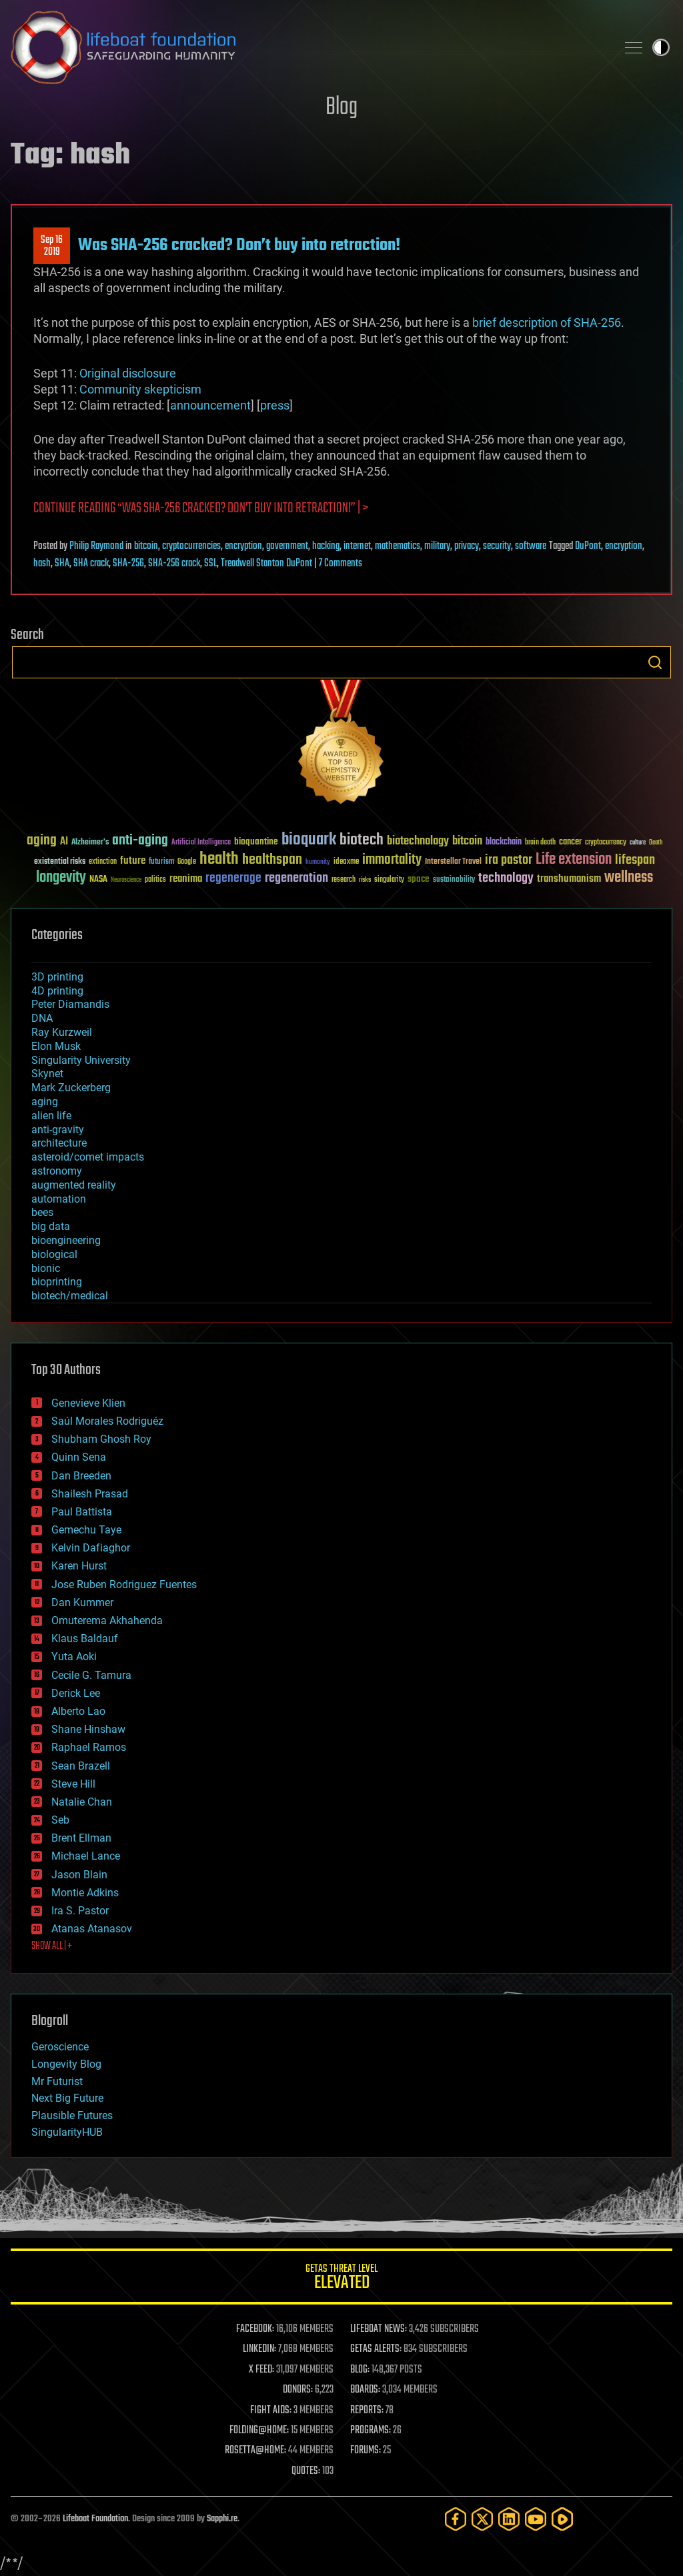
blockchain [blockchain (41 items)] (504, 842)
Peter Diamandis (70, 1004)
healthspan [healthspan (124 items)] (272, 860)
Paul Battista (81, 1511)
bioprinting (56, 1281)
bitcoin (146, 546)
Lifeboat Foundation (95, 2519)
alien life (51, 1115)
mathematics (397, 546)
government (287, 546)
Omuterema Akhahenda (107, 1620)
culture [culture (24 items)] (638, 842)
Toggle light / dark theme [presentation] (661, 47)
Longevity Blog (66, 2064)
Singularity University (81, 1060)
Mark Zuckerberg (71, 1087)
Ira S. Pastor (80, 1910)
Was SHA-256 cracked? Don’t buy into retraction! (239, 245)
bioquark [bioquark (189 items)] (308, 840)
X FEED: (261, 2370)
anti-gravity (57, 1129)
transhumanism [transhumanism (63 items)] (569, 878)
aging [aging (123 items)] (42, 840)
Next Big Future (67, 2098)
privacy (466, 546)
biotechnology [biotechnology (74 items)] (418, 841)
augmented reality (73, 1185)
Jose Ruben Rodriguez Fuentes (124, 1584)
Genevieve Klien (88, 1403)
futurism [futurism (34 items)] (161, 862)
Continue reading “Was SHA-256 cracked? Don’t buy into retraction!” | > (200, 508)
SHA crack (91, 563)
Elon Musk (56, 1046)
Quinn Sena (78, 1457)
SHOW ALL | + (51, 1946)
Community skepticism (140, 389)
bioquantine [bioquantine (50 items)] (256, 841)
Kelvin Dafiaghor (90, 1547)
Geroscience (60, 2046)
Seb (60, 1820)
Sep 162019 (52, 246)
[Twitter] (482, 2519)
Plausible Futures (72, 2115)
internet (357, 546)
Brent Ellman (81, 1838)
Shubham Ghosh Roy (101, 1439)
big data (50, 1226)
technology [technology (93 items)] (506, 878)
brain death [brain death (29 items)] (540, 842)
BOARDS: (365, 2390)
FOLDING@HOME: (259, 2430)
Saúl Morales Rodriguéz (107, 1421)
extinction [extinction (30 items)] (103, 862)
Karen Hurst (79, 1565)
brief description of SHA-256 (546, 322)
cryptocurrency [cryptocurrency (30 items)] (605, 842)
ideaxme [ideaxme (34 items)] (346, 862)
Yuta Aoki (74, 1656)
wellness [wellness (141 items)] (628, 877)
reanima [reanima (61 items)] (185, 878)
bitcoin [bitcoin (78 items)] (467, 841)
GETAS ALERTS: (376, 2349)
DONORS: (298, 2390)
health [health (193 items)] (219, 859)
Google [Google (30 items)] (186, 862)
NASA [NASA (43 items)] (98, 879)
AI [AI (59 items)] (64, 842)
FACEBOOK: (255, 2329)
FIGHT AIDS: (270, 2410)
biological (54, 1254)
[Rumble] (562, 2519)
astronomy (56, 1171)
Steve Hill (73, 1784)
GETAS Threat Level (341, 2279)
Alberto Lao (78, 1711)
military (437, 546)
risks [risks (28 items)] (365, 880)
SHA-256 (128, 563)
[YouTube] (535, 2519)
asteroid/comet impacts (87, 1157)
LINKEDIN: (259, 2349)
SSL (210, 563)
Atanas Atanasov (91, 1928)
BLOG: (360, 2370)
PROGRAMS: (370, 2430)
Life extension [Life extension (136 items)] (574, 859)
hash (42, 563)
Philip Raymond (96, 546)
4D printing (57, 991)
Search (655, 662)
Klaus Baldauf (84, 1638)
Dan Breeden (81, 1475)
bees (42, 1212)
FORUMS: (365, 2450)
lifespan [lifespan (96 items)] (635, 860)
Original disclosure (127, 373)
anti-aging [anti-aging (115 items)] (140, 840)
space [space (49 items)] (419, 878)
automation (58, 1199)
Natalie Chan (81, 1802)
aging (44, 1101)
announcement (210, 405)
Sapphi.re (222, 2519)
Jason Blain (79, 1874)
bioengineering (66, 1240)
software (530, 546)
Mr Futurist (57, 2081)
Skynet (47, 1073)
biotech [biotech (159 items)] (361, 840)
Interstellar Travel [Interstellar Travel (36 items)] (453, 862)
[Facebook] (455, 2519)
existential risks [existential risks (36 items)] (59, 862)
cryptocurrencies (191, 546)
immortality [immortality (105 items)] (392, 860)
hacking (325, 546)
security (497, 546)
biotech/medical (69, 1295)
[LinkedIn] (509, 2519)
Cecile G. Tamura (91, 1675)
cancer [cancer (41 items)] (570, 842)
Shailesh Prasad (89, 1493)
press (274, 405)
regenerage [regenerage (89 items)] (233, 878)
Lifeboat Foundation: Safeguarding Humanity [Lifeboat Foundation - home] (308, 47)
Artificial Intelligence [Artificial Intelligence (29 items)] (201, 842)
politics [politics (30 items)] (155, 880)
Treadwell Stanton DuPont (266, 563)
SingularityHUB (67, 2132)
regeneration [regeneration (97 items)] (296, 878)
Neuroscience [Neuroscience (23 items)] (126, 880)
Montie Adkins (85, 1892)
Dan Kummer (82, 1602)
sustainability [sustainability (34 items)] (454, 880)
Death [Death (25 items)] (655, 842)
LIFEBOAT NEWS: (378, 2329)
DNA (42, 1018)
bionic (45, 1268)
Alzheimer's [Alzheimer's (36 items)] (90, 843)
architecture (59, 1143)
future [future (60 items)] (132, 860)
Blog (341, 108)
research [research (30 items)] (343, 880)
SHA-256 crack (174, 563)
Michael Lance (85, 1856)
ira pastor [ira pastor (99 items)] (508, 860)
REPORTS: (367, 2410)
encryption (243, 546)
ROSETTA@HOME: (255, 2450)
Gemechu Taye (86, 1529)
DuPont (588, 546)
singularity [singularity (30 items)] (389, 880)
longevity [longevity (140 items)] (61, 877)
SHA (62, 563)
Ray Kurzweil (61, 1032)
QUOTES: (305, 2471)
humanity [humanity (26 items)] (317, 862)
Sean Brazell (80, 1766)
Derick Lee (75, 1693)
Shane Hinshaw (88, 1729)
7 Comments (340, 563)
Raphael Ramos (88, 1747)
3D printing (57, 977)
